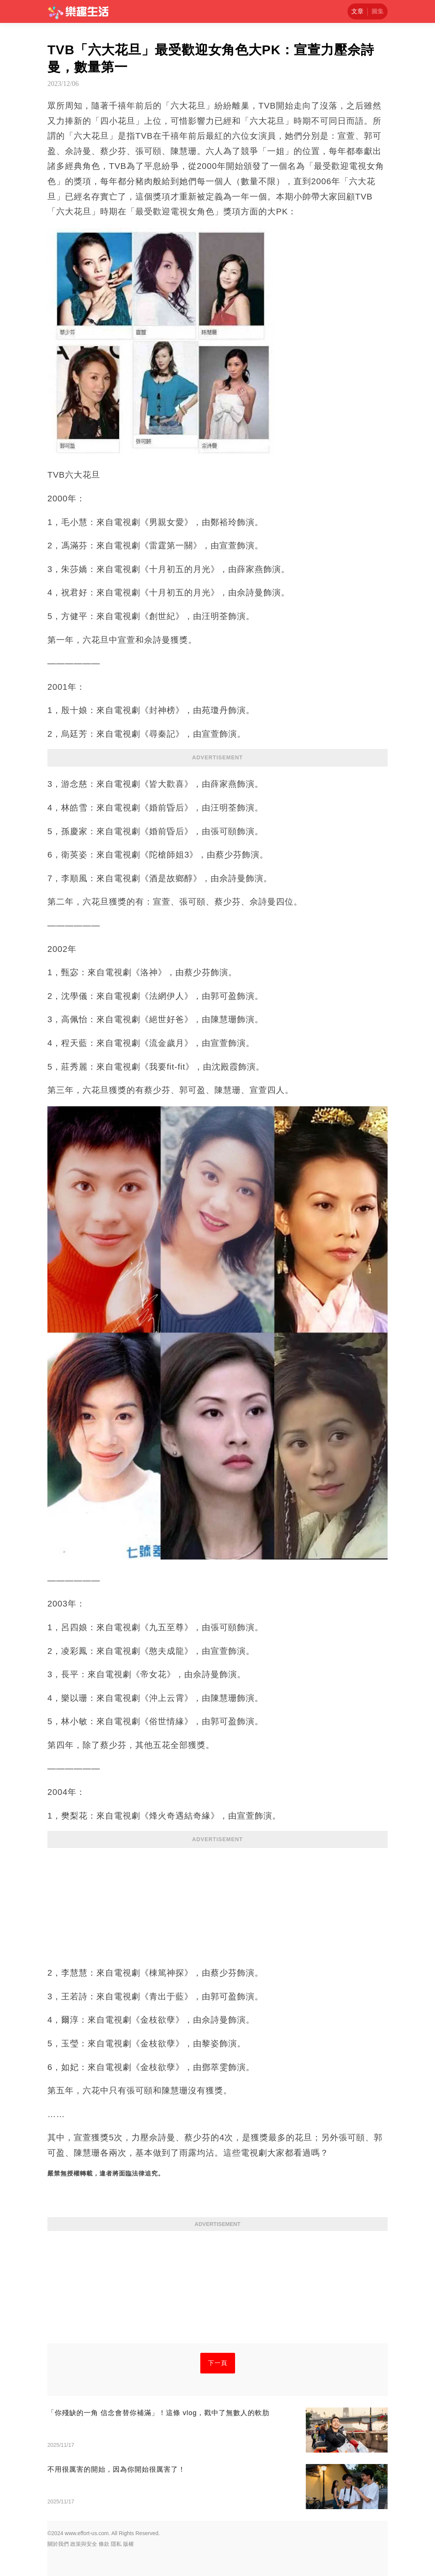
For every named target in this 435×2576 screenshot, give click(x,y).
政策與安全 (83, 2544)
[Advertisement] (217, 1903)
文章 (357, 11)
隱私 (116, 2544)
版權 (128, 2544)
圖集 (378, 11)
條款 (104, 2544)
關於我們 (58, 2544)
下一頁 (217, 2363)
